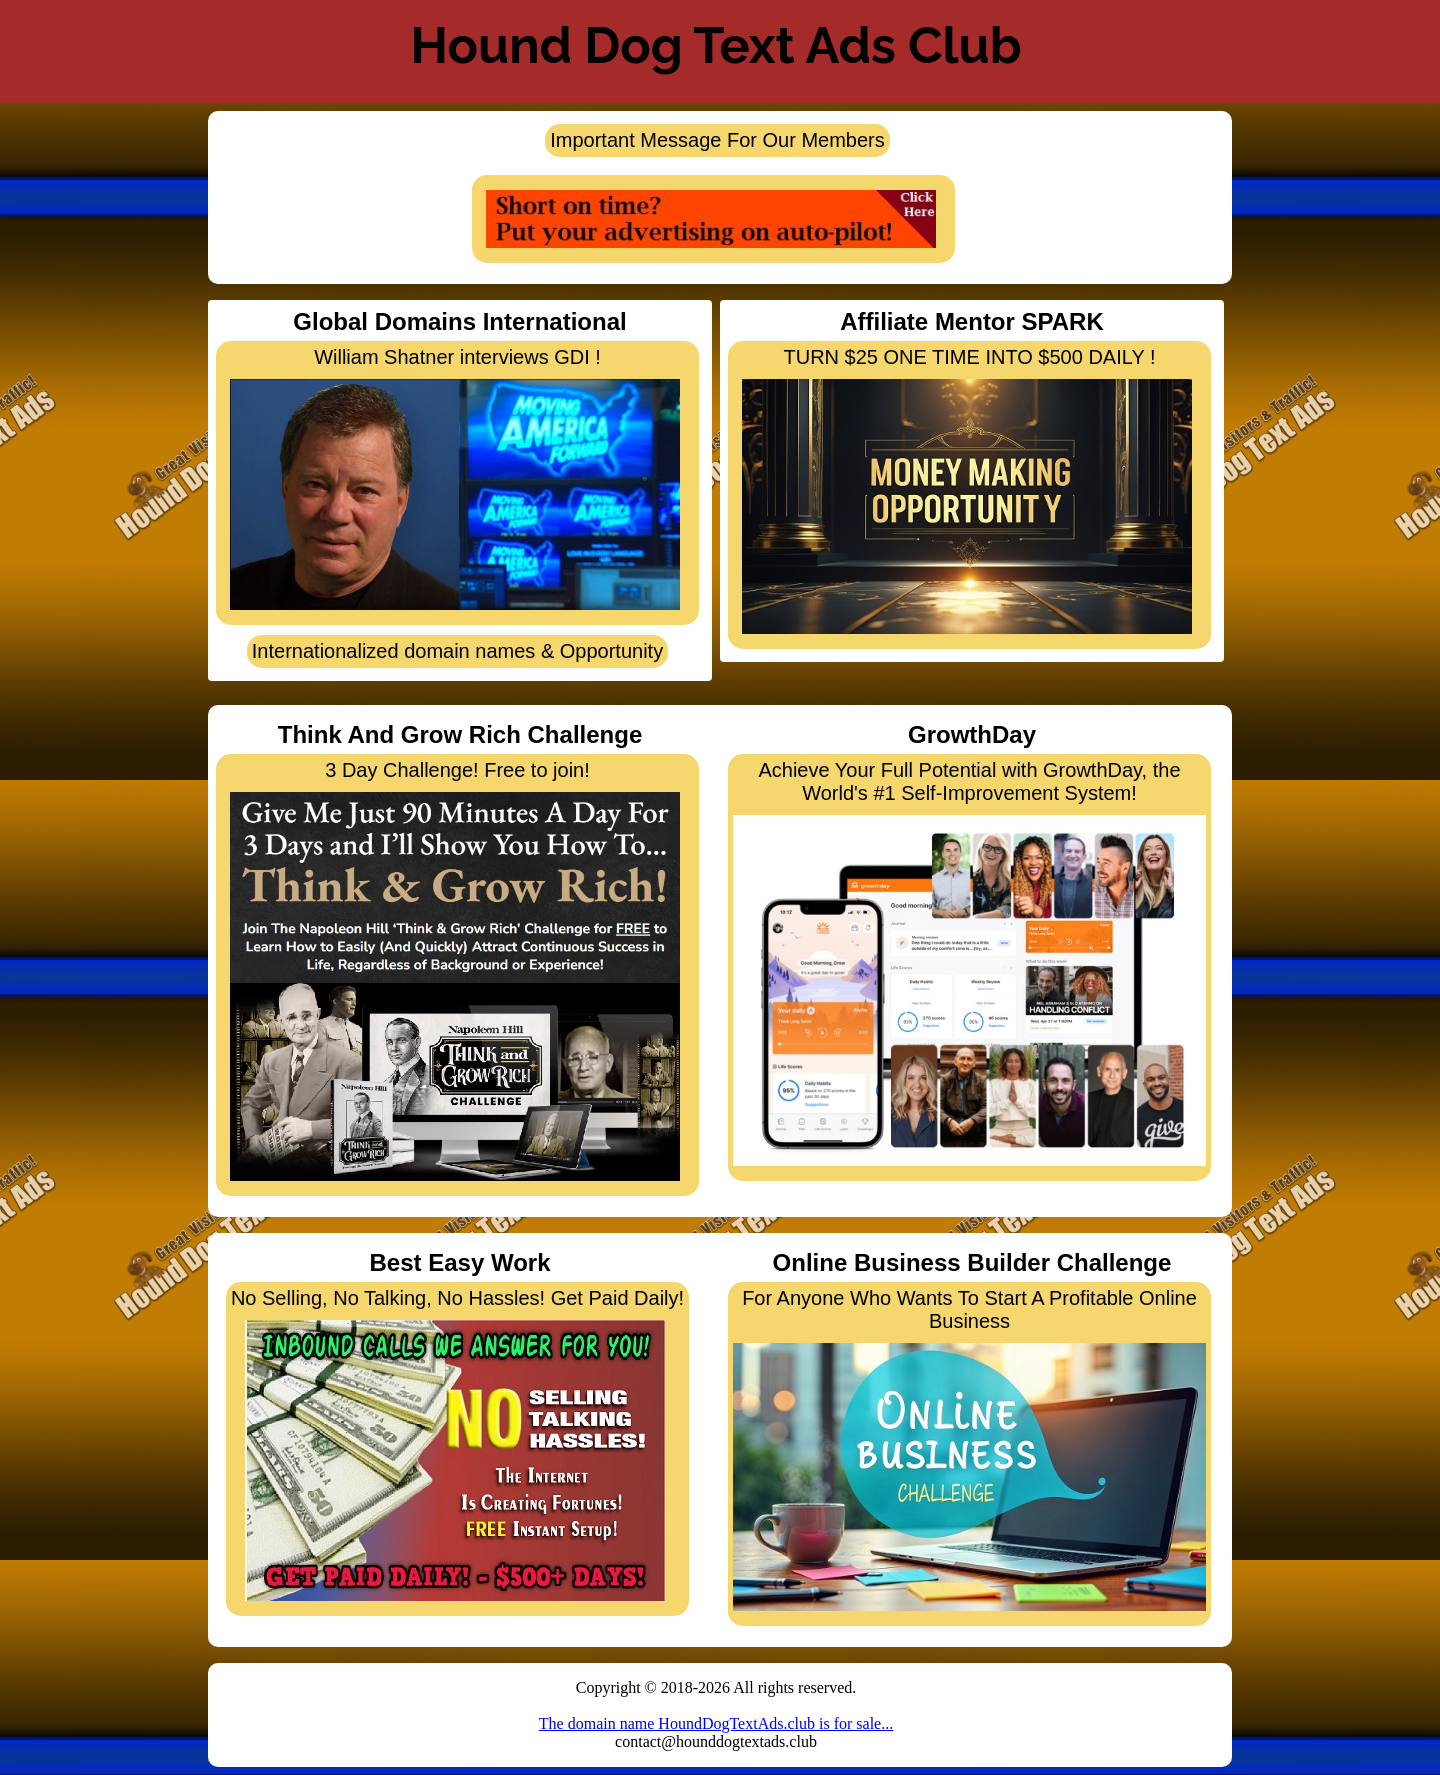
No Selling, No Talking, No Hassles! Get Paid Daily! (457, 1444)
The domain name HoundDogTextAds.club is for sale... (716, 1723)
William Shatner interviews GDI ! (454, 478)
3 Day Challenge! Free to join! (454, 969)
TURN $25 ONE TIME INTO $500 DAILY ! (966, 490)
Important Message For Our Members (717, 140)
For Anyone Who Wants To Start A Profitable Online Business (969, 1449)
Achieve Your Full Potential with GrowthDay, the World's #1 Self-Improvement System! (969, 962)
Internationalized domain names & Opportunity (457, 651)
